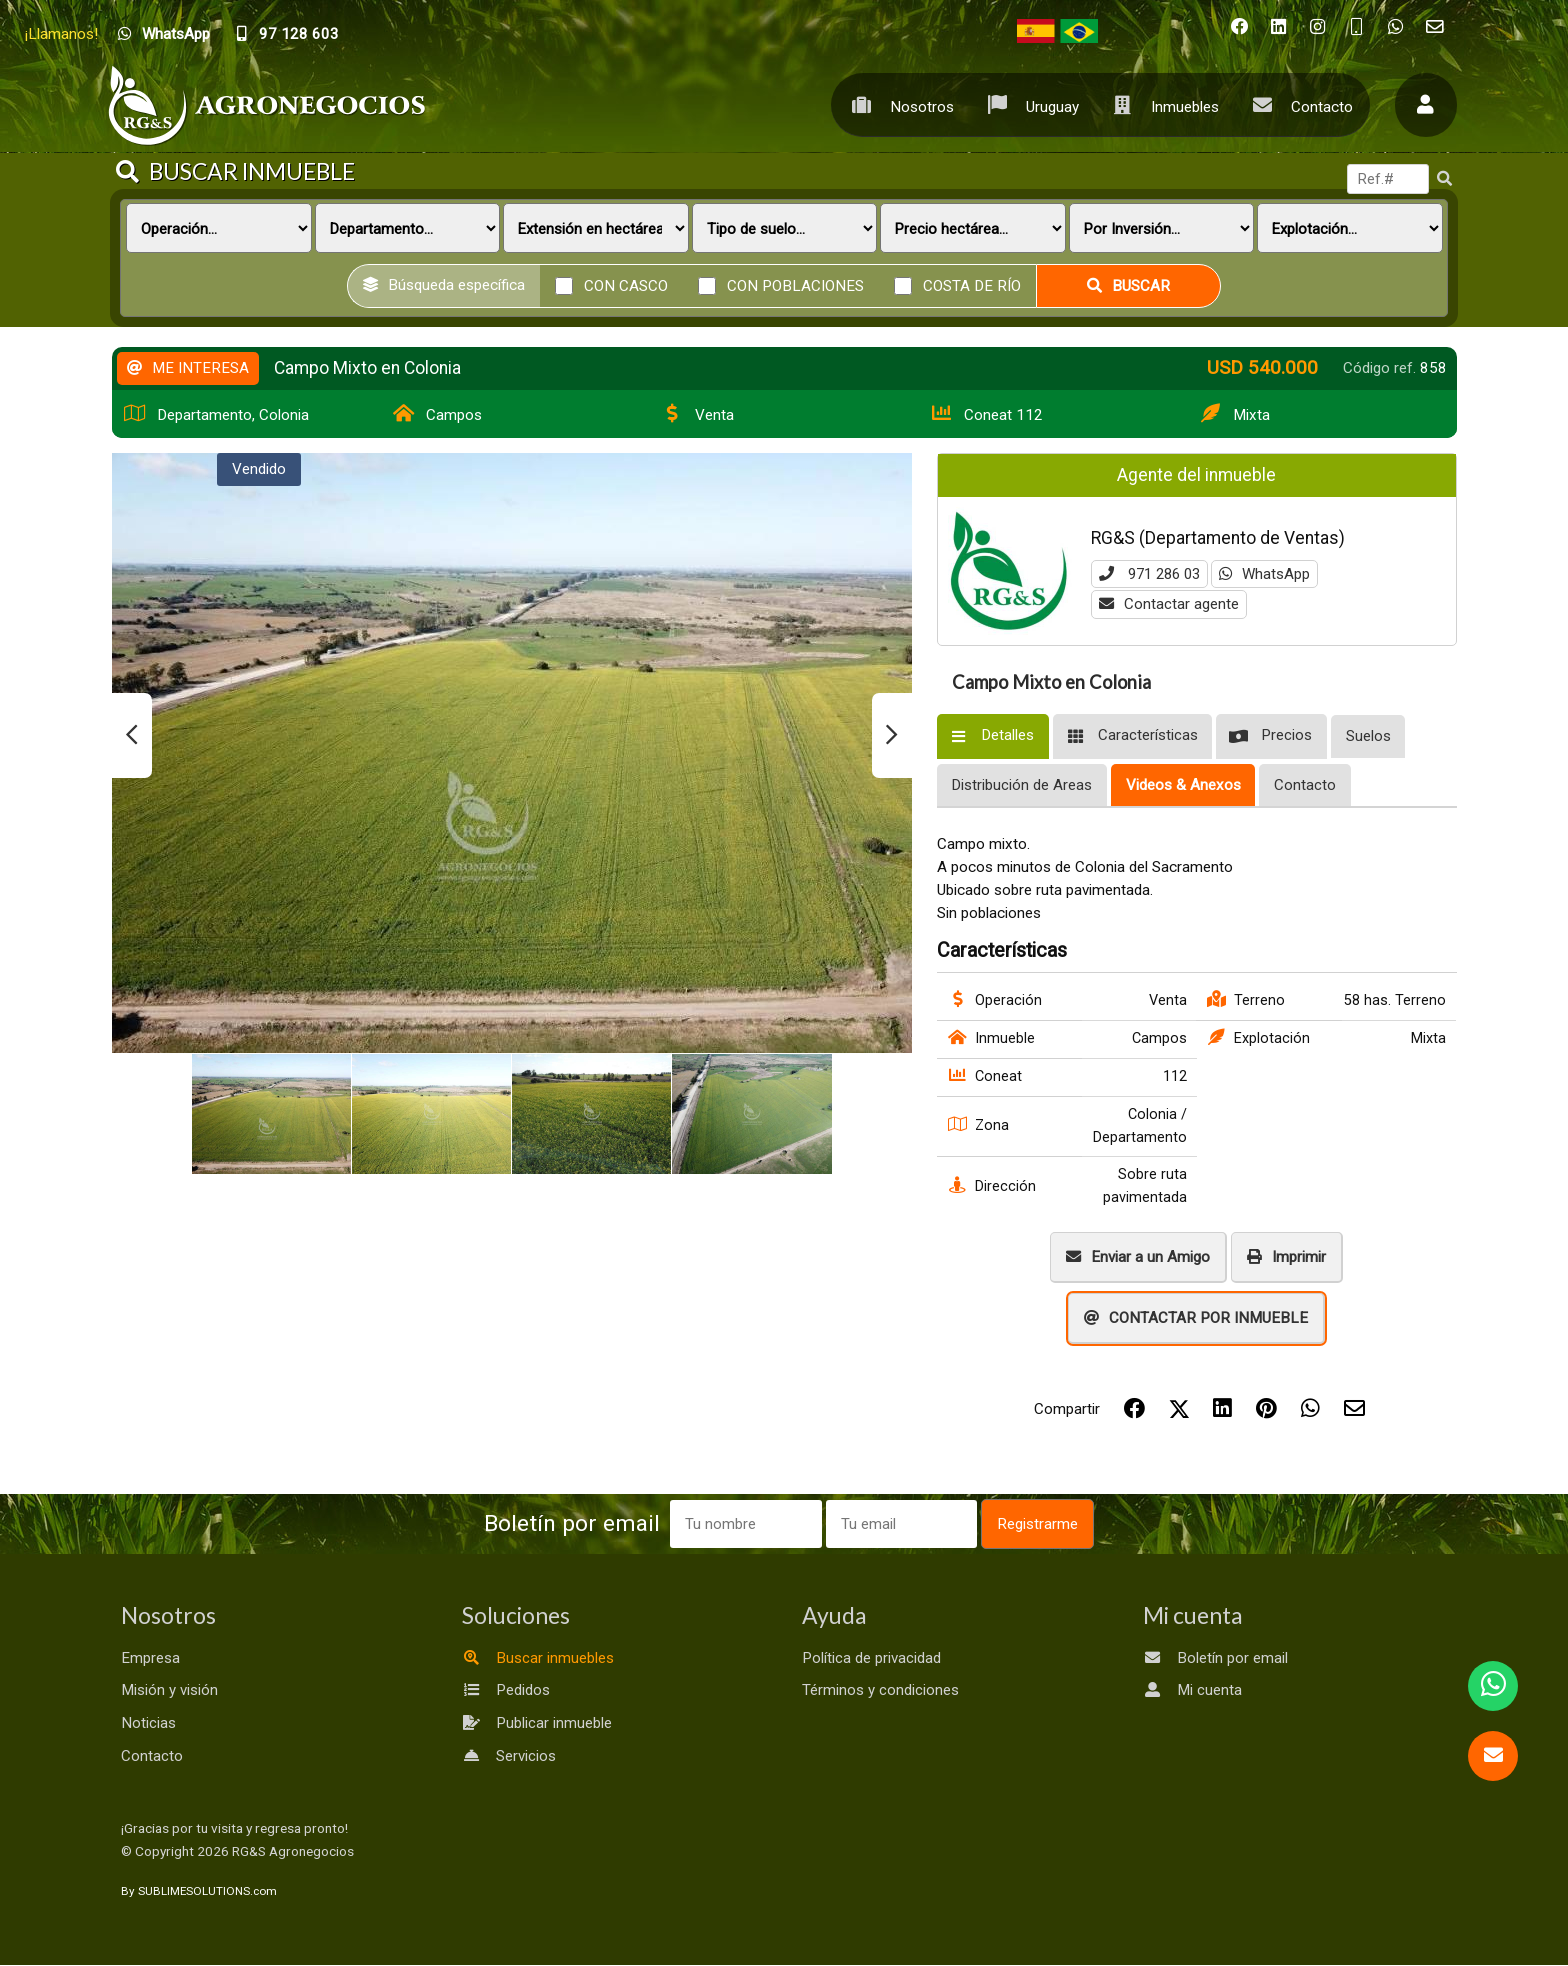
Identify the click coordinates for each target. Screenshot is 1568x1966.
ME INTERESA (188, 368)
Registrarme (1051, 1524)
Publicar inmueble (537, 1724)
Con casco (626, 285)
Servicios (509, 1756)
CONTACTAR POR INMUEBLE (1196, 1318)
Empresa (150, 1658)
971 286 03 (1153, 574)
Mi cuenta (1192, 1691)
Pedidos (506, 1691)
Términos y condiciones (880, 1691)
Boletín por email (1215, 1658)
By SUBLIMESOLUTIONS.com (199, 1892)
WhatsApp (1272, 574)
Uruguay (1028, 104)
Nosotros (897, 104)
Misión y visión (169, 1691)
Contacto (1297, 104)
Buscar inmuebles (538, 1658)
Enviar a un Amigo (1138, 1257)
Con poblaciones (795, 285)
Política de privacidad (871, 1658)
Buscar (1128, 286)
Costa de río (972, 285)
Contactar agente (1169, 605)
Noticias (148, 1724)
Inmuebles (1160, 104)
